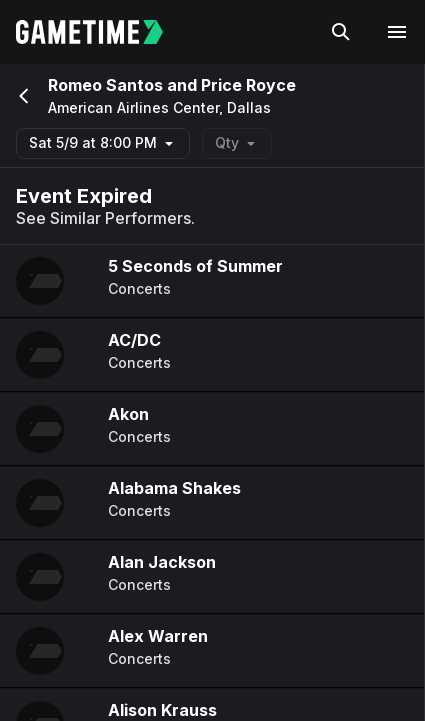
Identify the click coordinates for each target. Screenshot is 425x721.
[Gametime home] (101, 32)
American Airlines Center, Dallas (159, 108)
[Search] (341, 32)
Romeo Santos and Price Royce (172, 85)
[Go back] (22, 96)
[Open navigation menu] (397, 32)
